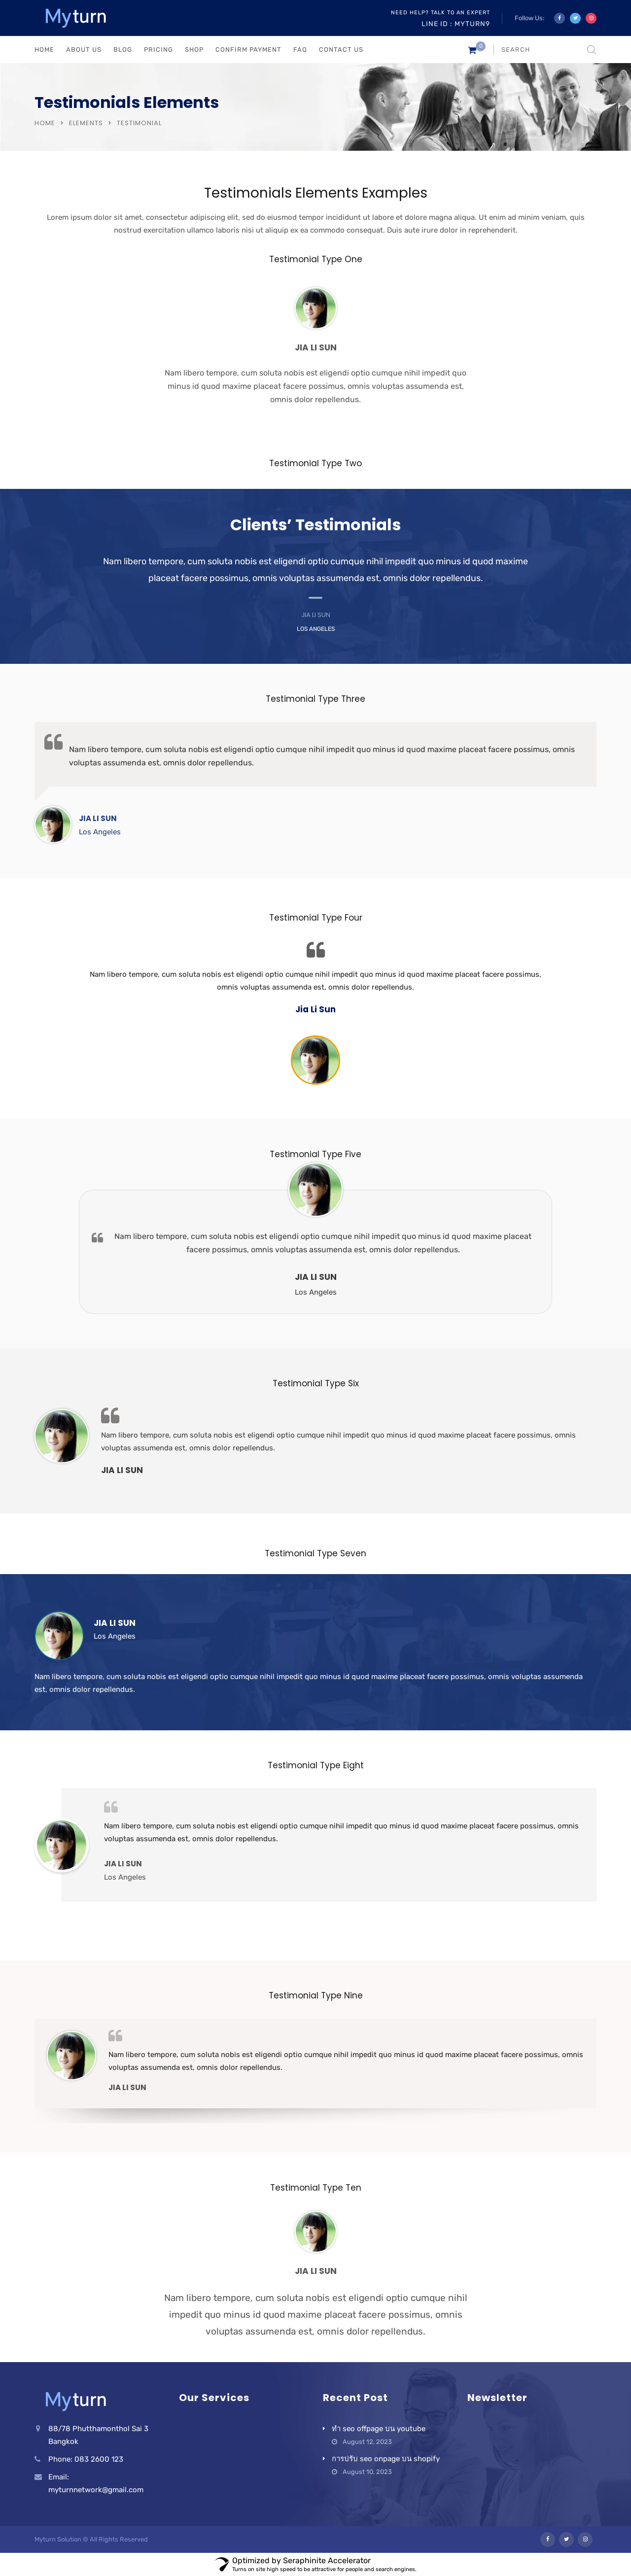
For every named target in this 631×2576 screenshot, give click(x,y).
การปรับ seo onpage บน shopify (386, 2458)
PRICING (158, 49)
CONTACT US (341, 49)
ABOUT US (84, 49)
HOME (44, 49)
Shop (194, 49)
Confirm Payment (248, 49)
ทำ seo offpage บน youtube (378, 2428)
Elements (86, 123)
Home (45, 123)
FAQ (300, 49)
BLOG (122, 49)
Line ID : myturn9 (455, 24)
